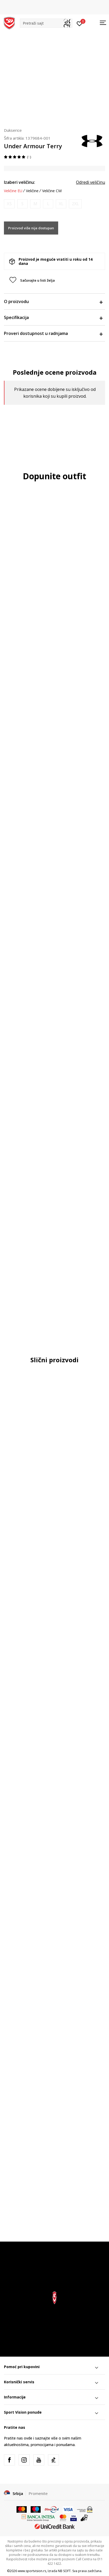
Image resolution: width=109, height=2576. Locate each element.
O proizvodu (53, 301)
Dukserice (13, 130)
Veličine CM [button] (52, 191)
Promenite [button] (38, 2493)
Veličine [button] (32, 191)
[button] (46, 23)
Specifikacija (53, 317)
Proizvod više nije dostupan (31, 228)
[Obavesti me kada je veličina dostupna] (9, 203)
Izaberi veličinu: (19, 182)
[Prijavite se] (79, 23)
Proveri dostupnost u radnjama (53, 333)
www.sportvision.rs (32, 2571)
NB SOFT (64, 2571)
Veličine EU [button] (13, 191)
